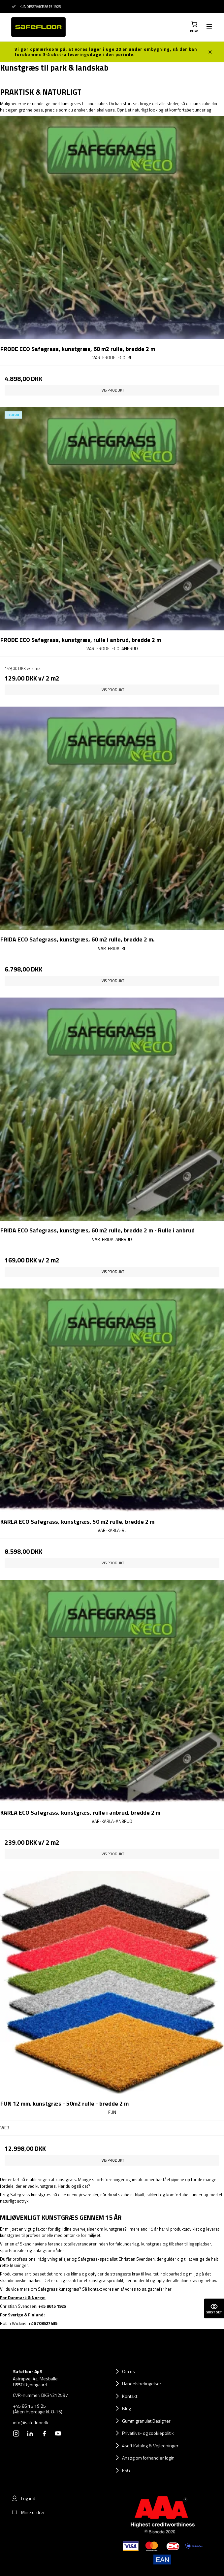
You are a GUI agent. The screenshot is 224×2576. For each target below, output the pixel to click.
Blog (126, 2408)
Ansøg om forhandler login (148, 2457)
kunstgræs (71, 103)
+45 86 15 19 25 (29, 2406)
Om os (128, 2371)
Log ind (23, 2498)
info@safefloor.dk (30, 2423)
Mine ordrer (28, 2512)
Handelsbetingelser (141, 2383)
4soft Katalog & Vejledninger (150, 2445)
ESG (126, 2470)
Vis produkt (113, 390)
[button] (194, 27)
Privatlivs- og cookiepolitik (148, 2433)
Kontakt (129, 2396)
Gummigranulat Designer (146, 2420)
